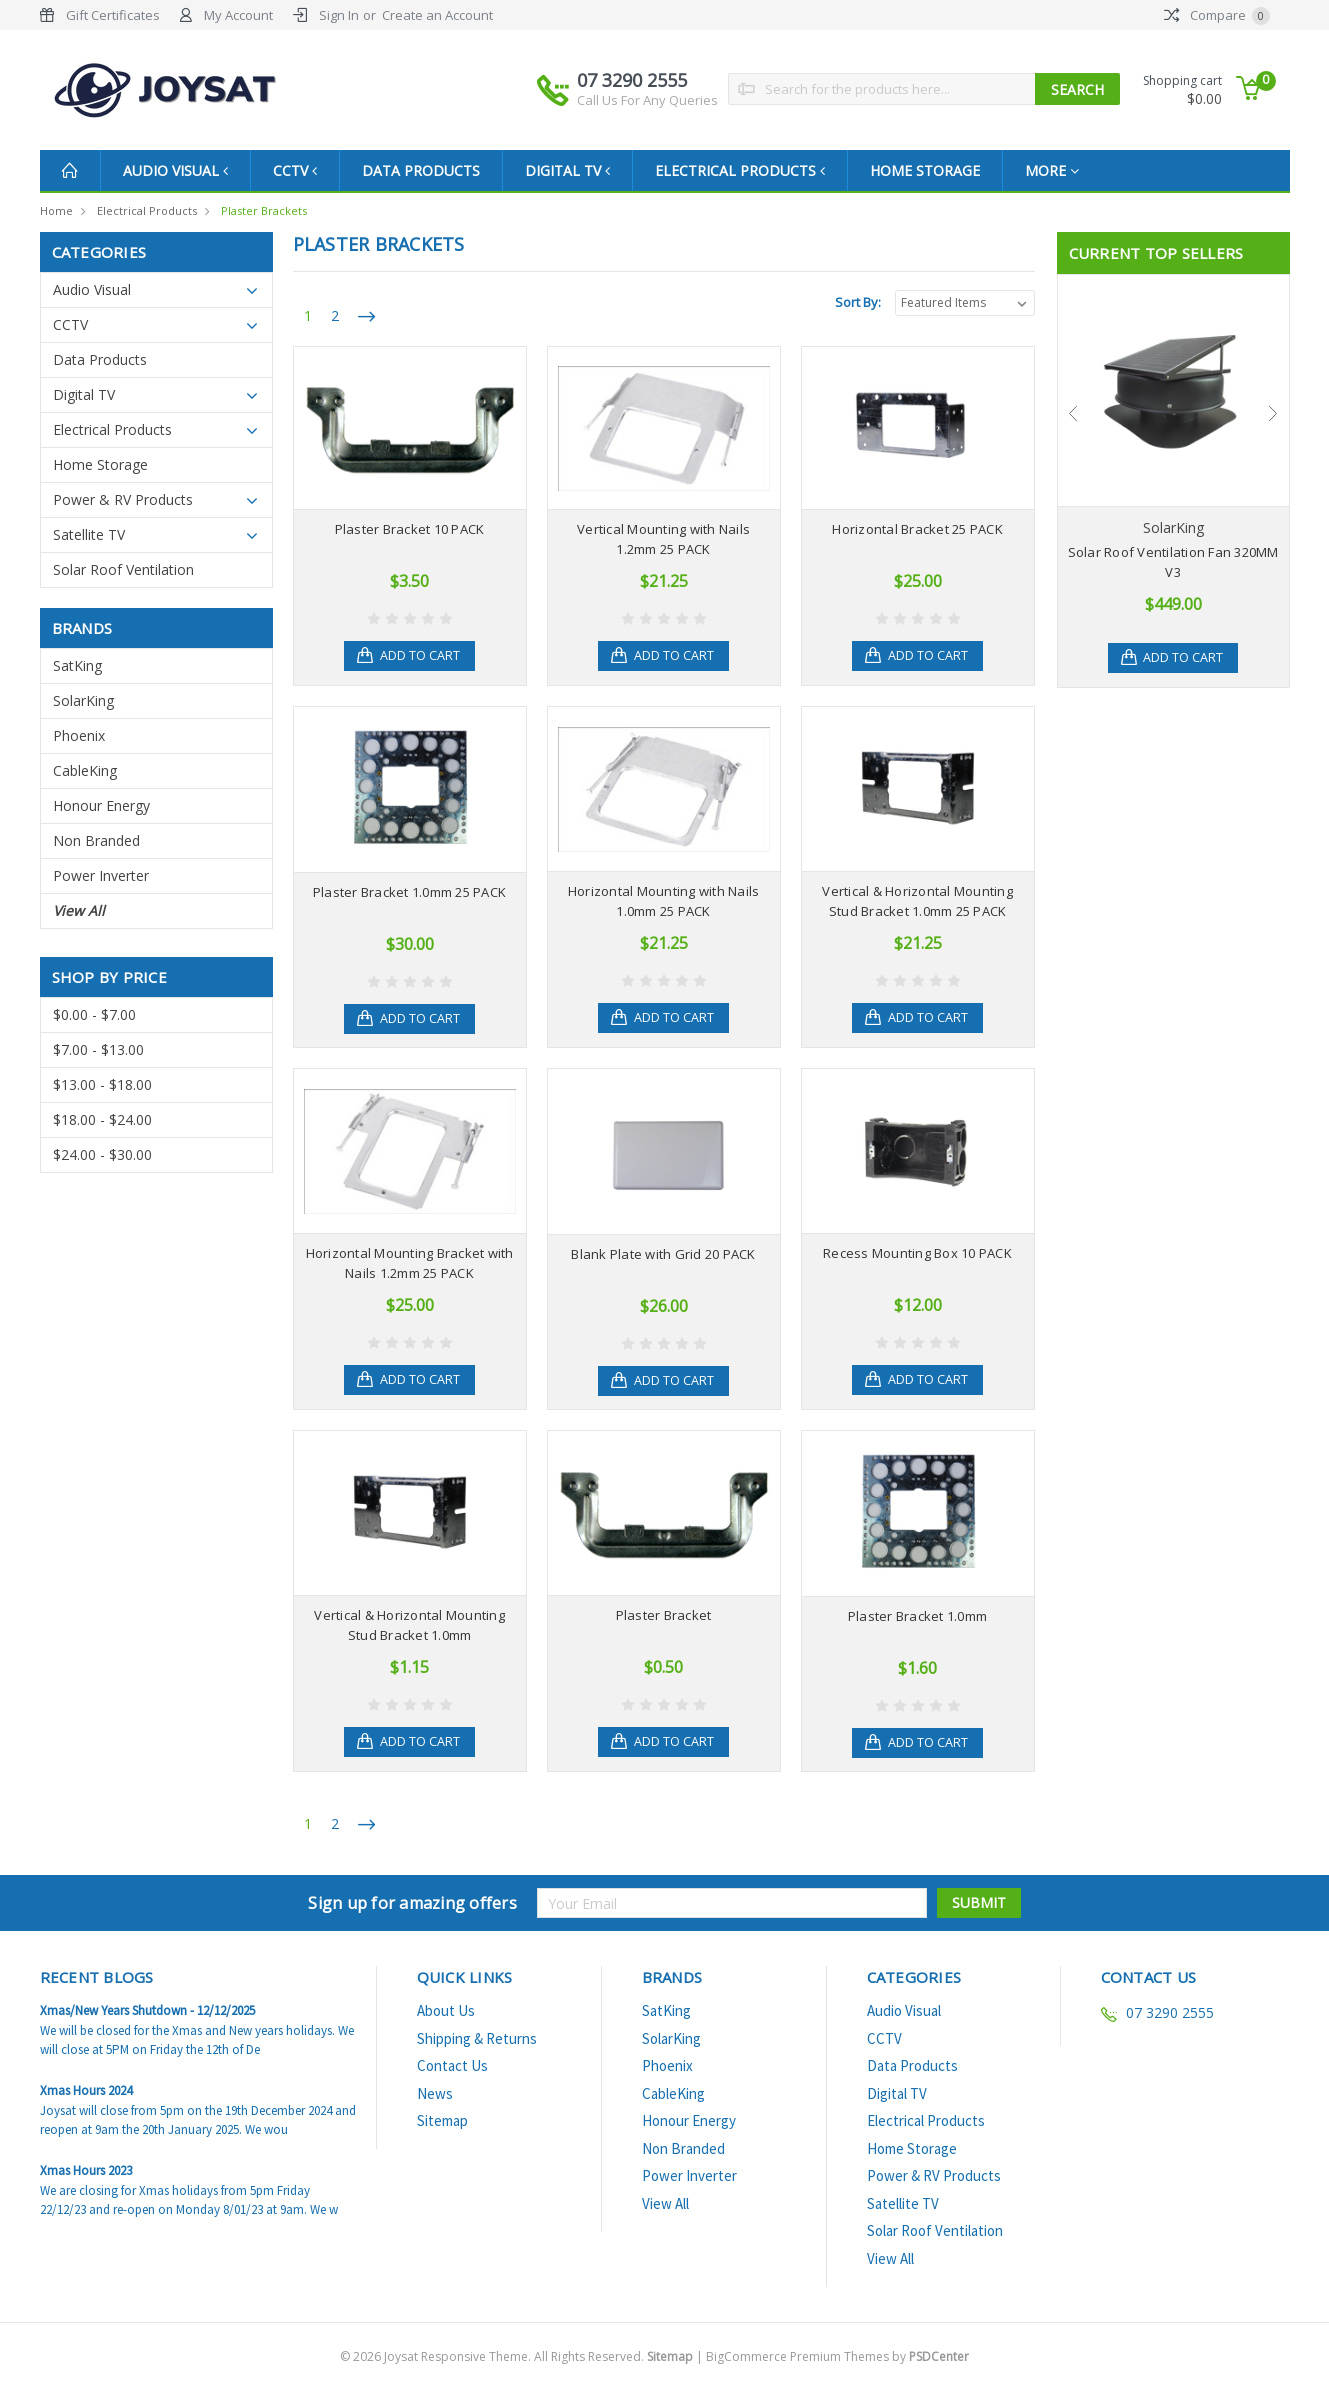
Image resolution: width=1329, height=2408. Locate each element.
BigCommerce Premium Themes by (837, 2356)
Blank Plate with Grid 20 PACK (663, 1254)
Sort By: (858, 302)
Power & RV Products (123, 499)
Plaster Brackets (264, 210)
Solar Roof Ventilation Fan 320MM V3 (1173, 562)
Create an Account (437, 15)
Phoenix (79, 735)
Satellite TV (89, 534)
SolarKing (83, 700)
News (435, 2093)
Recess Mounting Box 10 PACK (917, 1253)
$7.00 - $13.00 (98, 1049)
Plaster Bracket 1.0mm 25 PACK (409, 892)
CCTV (301, 170)
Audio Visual (177, 170)
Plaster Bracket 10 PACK (410, 529)
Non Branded (96, 840)
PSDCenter (939, 2356)
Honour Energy (101, 805)
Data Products (429, 170)
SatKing (77, 665)
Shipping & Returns (477, 2038)
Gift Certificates (113, 15)
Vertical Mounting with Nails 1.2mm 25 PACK (663, 539)
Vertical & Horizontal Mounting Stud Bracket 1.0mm (409, 1625)
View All (79, 910)
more (1068, 170)
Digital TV (577, 170)
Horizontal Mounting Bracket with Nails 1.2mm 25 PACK (410, 1263)
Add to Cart (422, 656)
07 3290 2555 (647, 89)
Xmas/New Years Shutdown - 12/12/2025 (147, 2010)
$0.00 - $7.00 (94, 1014)
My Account (238, 15)
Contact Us (452, 2065)
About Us (446, 2010)
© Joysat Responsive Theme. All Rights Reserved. (518, 2356)
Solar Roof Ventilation (123, 569)
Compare (1217, 15)
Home (56, 210)
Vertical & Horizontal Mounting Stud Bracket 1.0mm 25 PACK (917, 901)
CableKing (85, 770)
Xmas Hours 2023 (86, 2170)
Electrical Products (754, 170)
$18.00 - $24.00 (102, 1119)
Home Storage (941, 170)
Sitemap (442, 2120)
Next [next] (1273, 413)
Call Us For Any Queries (647, 100)
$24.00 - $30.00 (102, 1154)
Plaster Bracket (664, 1615)
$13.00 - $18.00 (102, 1084)
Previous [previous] (1073, 413)
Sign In (339, 15)
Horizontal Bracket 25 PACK (917, 529)
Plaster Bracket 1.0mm (917, 1616)
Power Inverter (101, 875)
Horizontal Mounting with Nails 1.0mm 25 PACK (664, 901)
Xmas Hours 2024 (86, 2090)
